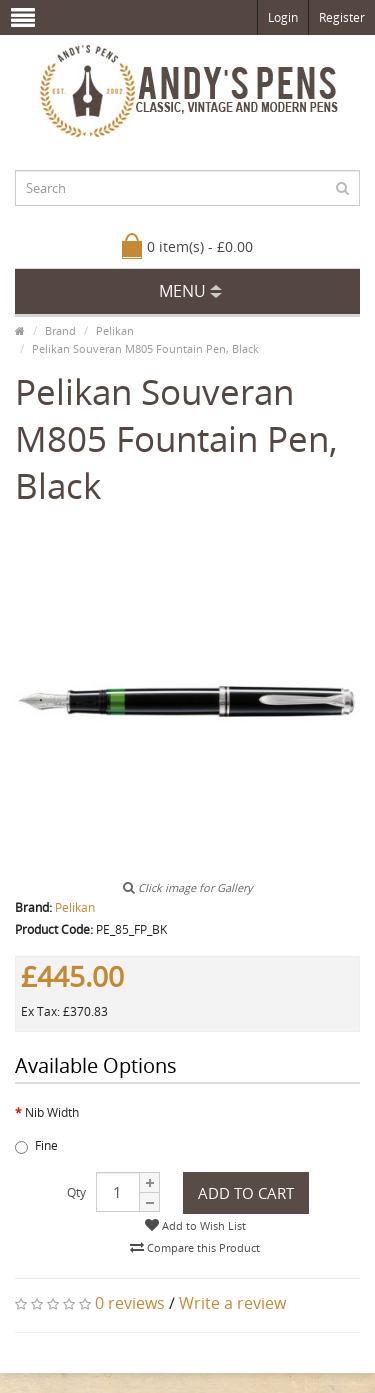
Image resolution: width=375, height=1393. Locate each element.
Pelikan (115, 330)
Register (342, 17)
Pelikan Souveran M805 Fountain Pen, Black (145, 348)
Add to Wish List (195, 1225)
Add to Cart (246, 1193)
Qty (76, 1192)
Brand (60, 330)
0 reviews (130, 1303)
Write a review (232, 1303)
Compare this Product (195, 1247)
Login (283, 17)
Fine (36, 1145)
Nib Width (52, 1112)
